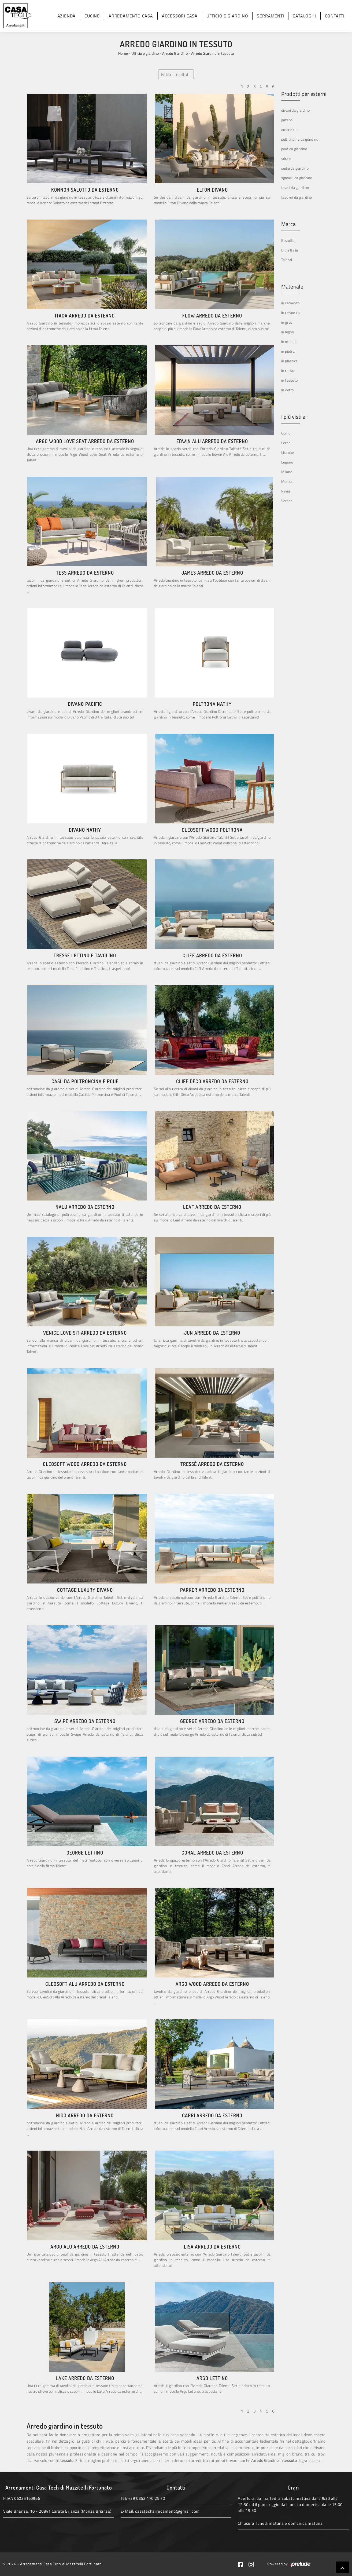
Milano (286, 472)
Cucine (92, 16)
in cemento (290, 303)
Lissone (287, 452)
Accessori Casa (180, 16)
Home (123, 53)
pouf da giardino (294, 149)
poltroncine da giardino (299, 139)
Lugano (287, 462)
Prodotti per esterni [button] (304, 94)
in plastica (289, 361)
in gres (286, 322)
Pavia (285, 491)
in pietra (288, 351)
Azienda (66, 16)
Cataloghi (304, 16)
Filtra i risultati (175, 74)
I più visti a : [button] (294, 417)
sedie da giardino (295, 168)
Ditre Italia (289, 250)
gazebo (287, 120)
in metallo (289, 341)
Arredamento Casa (131, 16)
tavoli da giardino (295, 187)
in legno (287, 332)
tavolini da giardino (296, 197)
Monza (286, 481)
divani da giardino (295, 110)
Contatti (334, 16)
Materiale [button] (292, 287)
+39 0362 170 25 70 (146, 2498)
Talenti (286, 259)
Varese (287, 500)
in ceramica (290, 312)
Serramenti (270, 16)
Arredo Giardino (175, 53)
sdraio (286, 158)
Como (286, 433)
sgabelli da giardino (296, 178)
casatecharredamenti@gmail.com (167, 2511)
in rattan (288, 370)
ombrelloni (290, 129)
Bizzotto (288, 240)
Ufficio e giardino (227, 16)
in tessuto (289, 380)
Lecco (285, 443)
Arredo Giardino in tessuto (212, 53)
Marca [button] (288, 224)
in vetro (287, 390)
